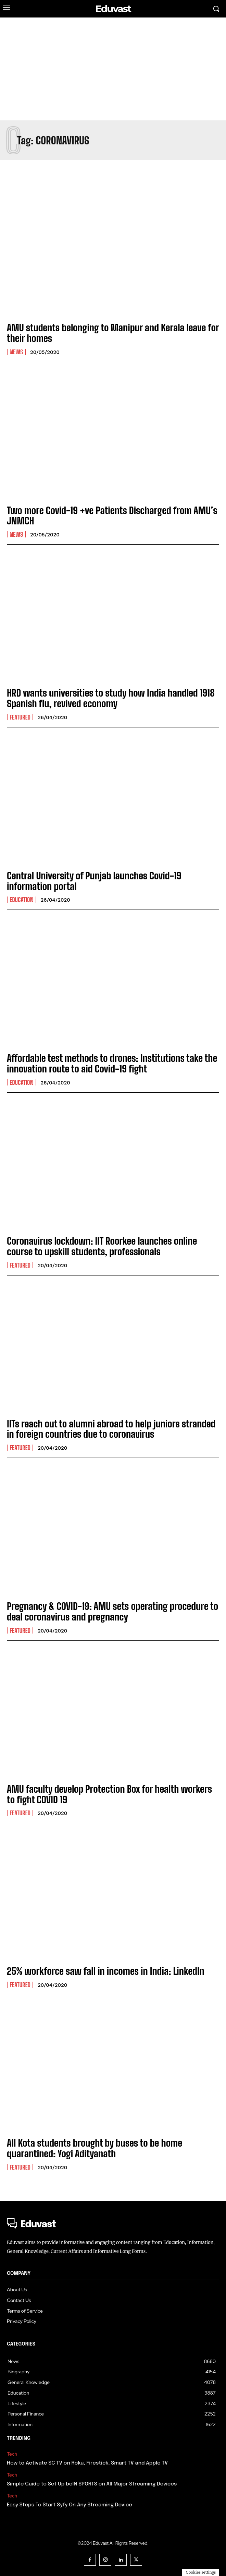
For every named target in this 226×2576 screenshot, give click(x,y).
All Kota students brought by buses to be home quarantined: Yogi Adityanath (94, 2148)
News (16, 352)
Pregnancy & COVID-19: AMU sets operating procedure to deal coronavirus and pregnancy (112, 1611)
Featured (20, 717)
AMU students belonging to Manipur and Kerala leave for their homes (113, 333)
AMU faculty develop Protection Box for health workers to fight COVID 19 (109, 1794)
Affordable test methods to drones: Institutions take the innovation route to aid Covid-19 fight (112, 1063)
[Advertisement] (113, 69)
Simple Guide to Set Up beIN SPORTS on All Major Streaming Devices (92, 2484)
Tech (12, 2454)
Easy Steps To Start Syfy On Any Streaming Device (69, 2505)
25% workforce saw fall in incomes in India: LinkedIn (105, 1971)
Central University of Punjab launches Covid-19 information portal (94, 881)
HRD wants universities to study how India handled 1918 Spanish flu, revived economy (111, 698)
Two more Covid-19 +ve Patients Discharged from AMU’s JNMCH (112, 515)
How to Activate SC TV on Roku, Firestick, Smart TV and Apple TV (87, 2463)
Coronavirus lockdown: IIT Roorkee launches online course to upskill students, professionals (102, 1246)
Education (22, 900)
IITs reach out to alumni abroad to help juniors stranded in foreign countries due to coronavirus (111, 1429)
